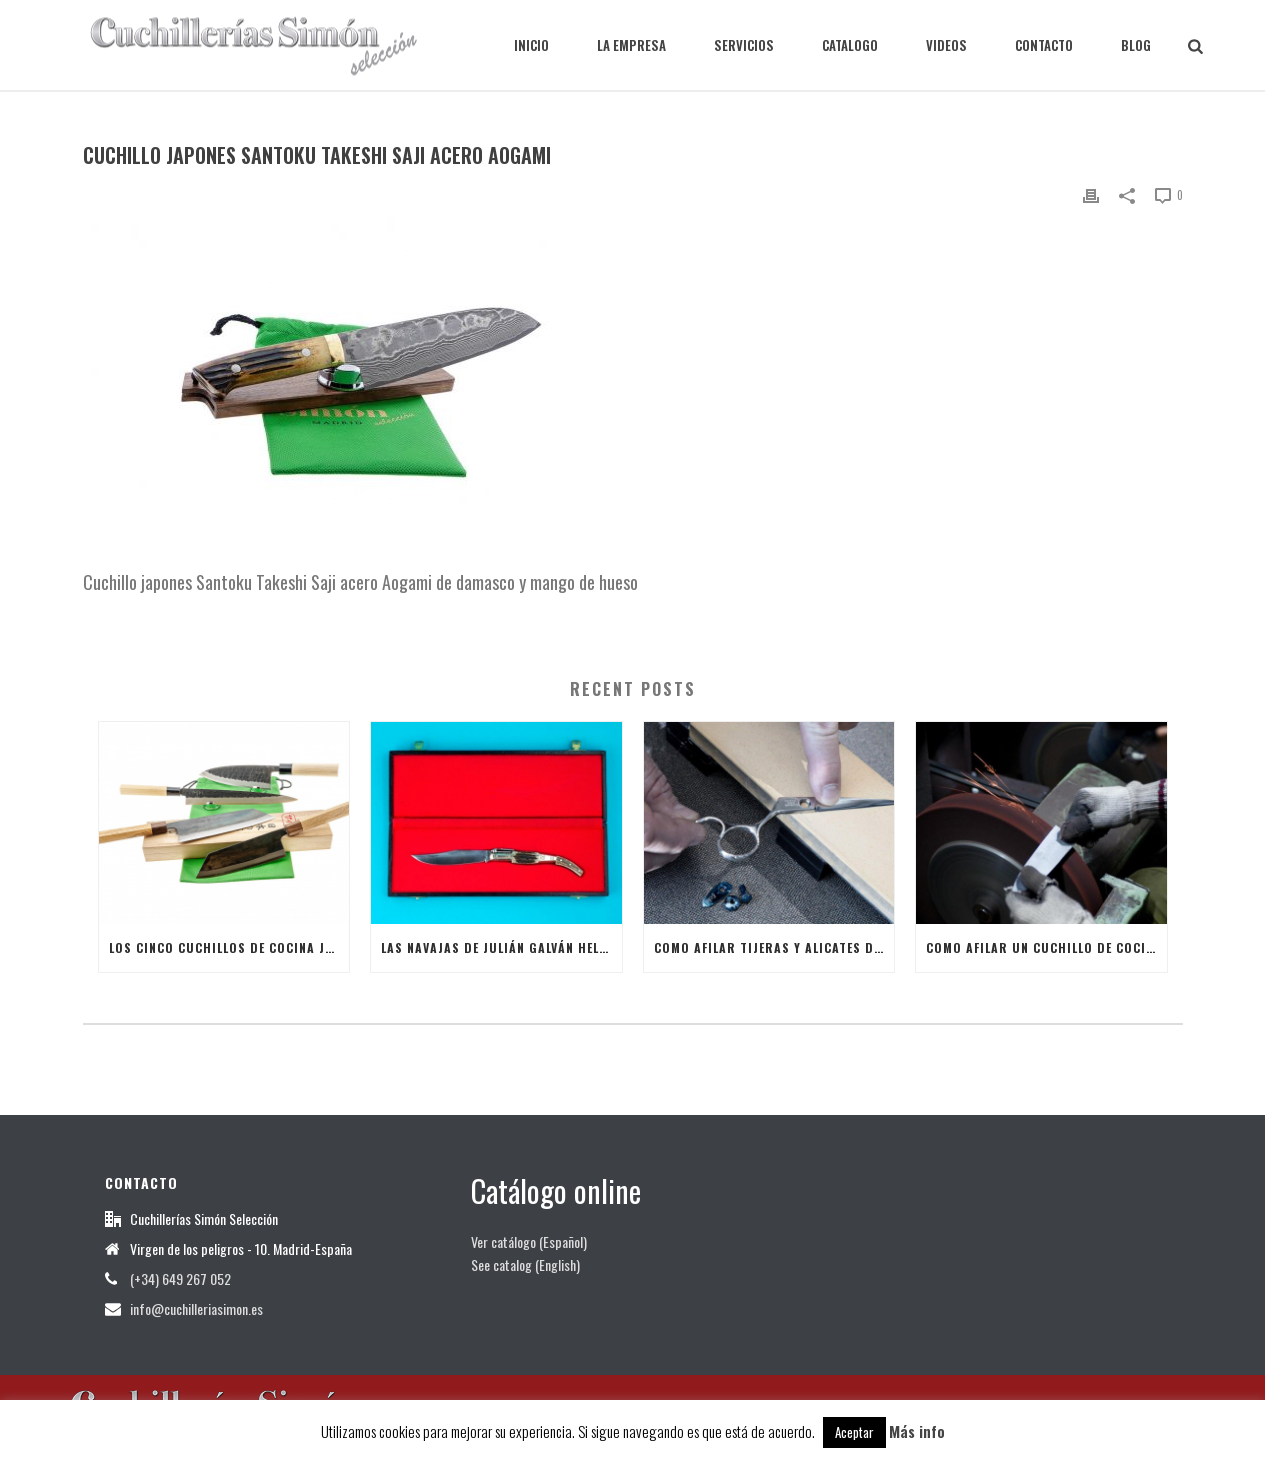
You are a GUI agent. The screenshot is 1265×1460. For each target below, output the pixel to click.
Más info (917, 1431)
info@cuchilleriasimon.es (196, 1309)
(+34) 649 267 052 (180, 1279)
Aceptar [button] (854, 1432)
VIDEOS (946, 45)
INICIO (531, 45)
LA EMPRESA (631, 45)
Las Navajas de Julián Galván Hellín (499, 947)
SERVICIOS (744, 45)
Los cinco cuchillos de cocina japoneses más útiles (229, 947)
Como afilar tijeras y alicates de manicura (774, 947)
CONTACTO (1044, 45)
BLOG (1136, 45)
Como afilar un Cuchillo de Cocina (1044, 947)
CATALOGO (850, 45)
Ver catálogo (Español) (529, 1241)
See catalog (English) (525, 1264)
